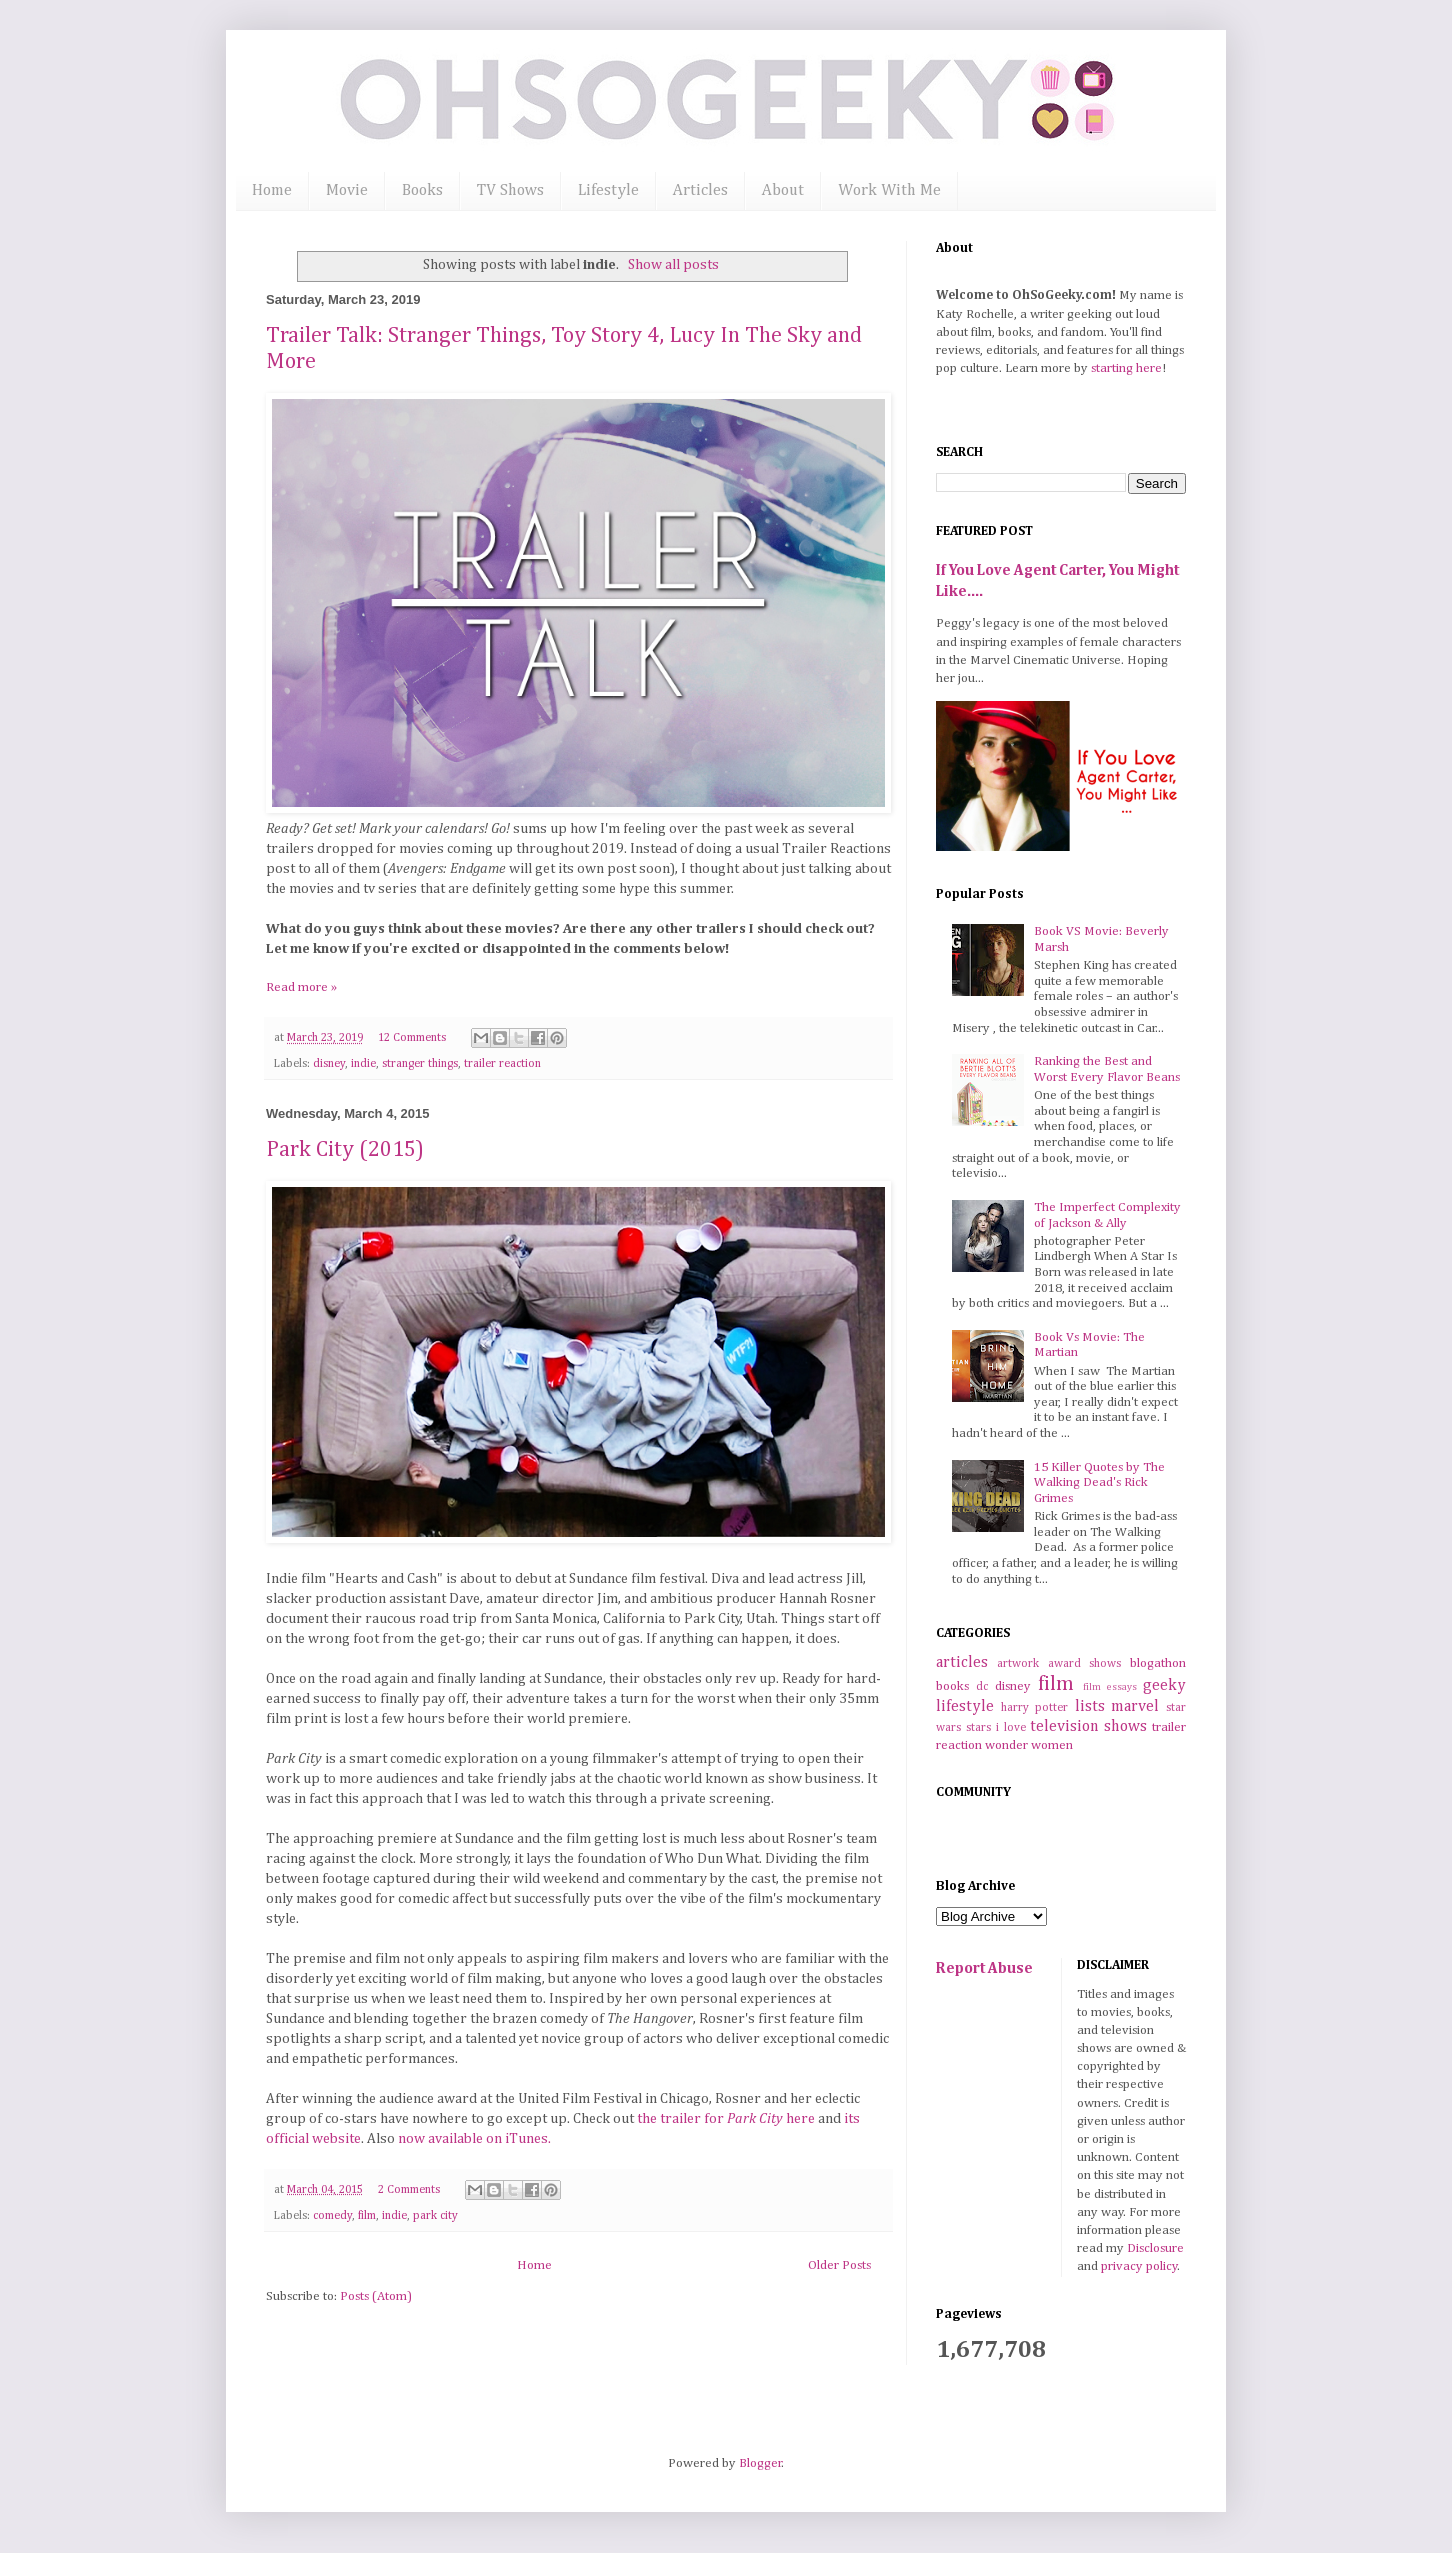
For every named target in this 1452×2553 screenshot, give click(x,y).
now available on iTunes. (474, 2139)
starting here (1126, 368)
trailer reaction (502, 1064)
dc (982, 1687)
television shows (1088, 1726)
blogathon (1158, 1663)
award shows (1085, 1664)
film (367, 2216)
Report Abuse (984, 1968)
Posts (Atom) (376, 2296)
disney (329, 1064)
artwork (1018, 1664)
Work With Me (889, 191)
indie (363, 1064)
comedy (332, 2216)
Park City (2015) (345, 1150)
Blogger (760, 2463)
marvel (1135, 1706)
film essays (1110, 1687)
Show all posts (673, 265)
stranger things (420, 1064)
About (783, 191)
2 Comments (409, 2190)
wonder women (1029, 1745)
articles (962, 1662)
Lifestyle (608, 191)
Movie (347, 191)
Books (422, 191)
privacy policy (1139, 2266)
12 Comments (412, 1038)
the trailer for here (727, 2119)
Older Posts (839, 2265)
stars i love (996, 1728)
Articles (700, 191)
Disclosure (1155, 2248)
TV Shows (510, 191)
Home (272, 191)
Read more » (301, 987)
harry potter (1035, 1708)
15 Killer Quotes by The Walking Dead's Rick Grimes (1099, 1483)
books (952, 1686)
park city (435, 2216)
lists (1090, 1706)
